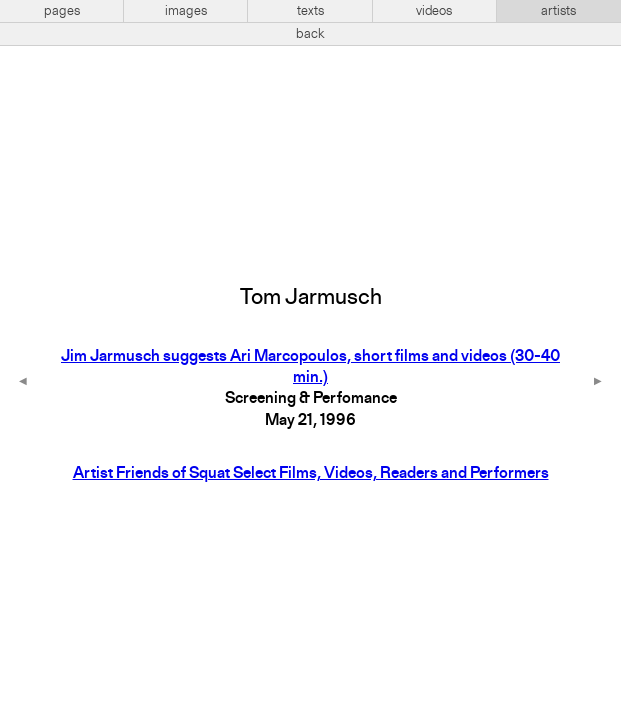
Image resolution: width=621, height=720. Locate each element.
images (186, 11)
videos (434, 11)
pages (62, 11)
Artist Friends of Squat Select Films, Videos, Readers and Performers (311, 474)
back (310, 34)
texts (310, 11)
